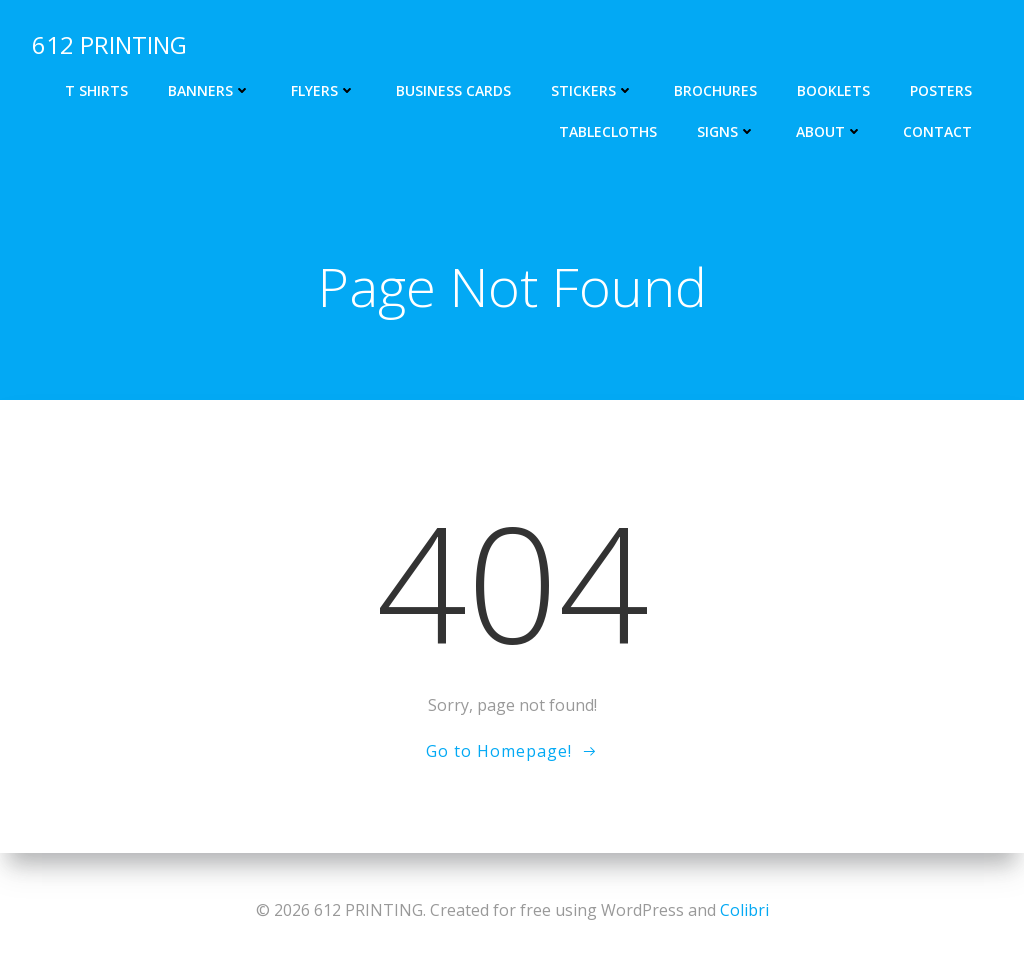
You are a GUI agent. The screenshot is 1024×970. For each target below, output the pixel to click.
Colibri (744, 910)
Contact (937, 131)
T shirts (96, 90)
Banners (209, 90)
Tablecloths (608, 131)
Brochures (715, 90)
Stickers (592, 90)
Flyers (323, 90)
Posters (941, 90)
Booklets (833, 90)
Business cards (453, 90)
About (829, 131)
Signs (726, 131)
